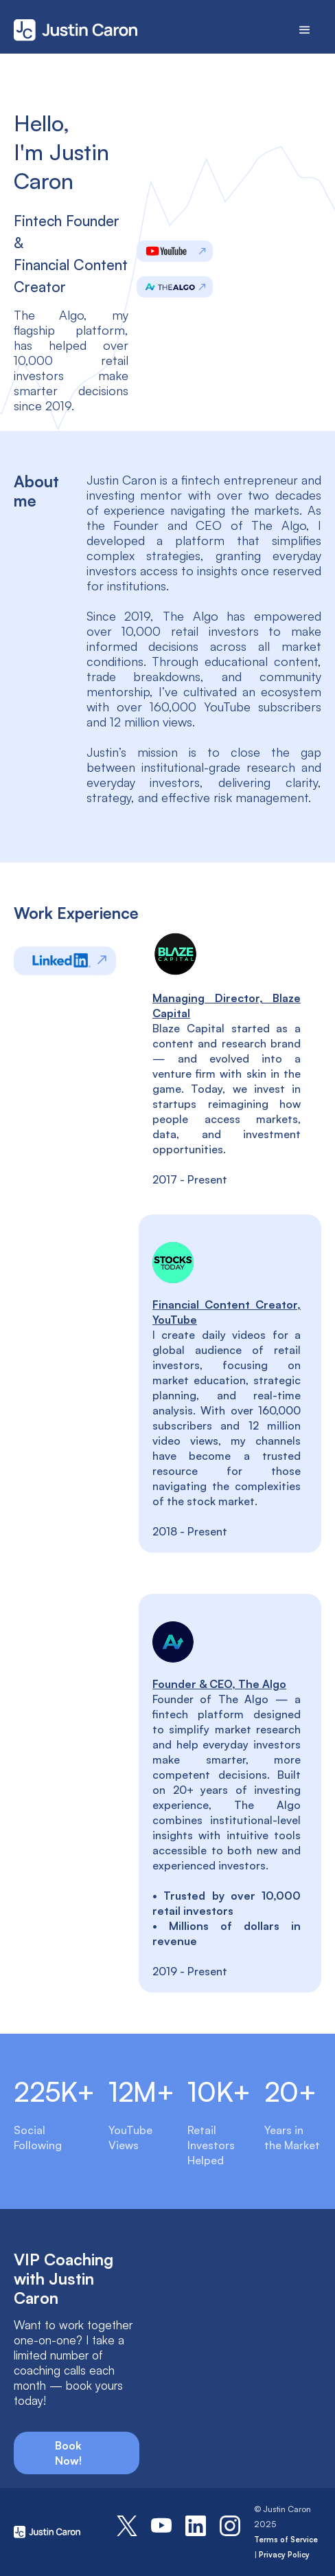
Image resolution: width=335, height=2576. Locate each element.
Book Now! (68, 2453)
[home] (87, 30)
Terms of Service (286, 2539)
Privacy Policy (284, 2555)
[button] (304, 30)
